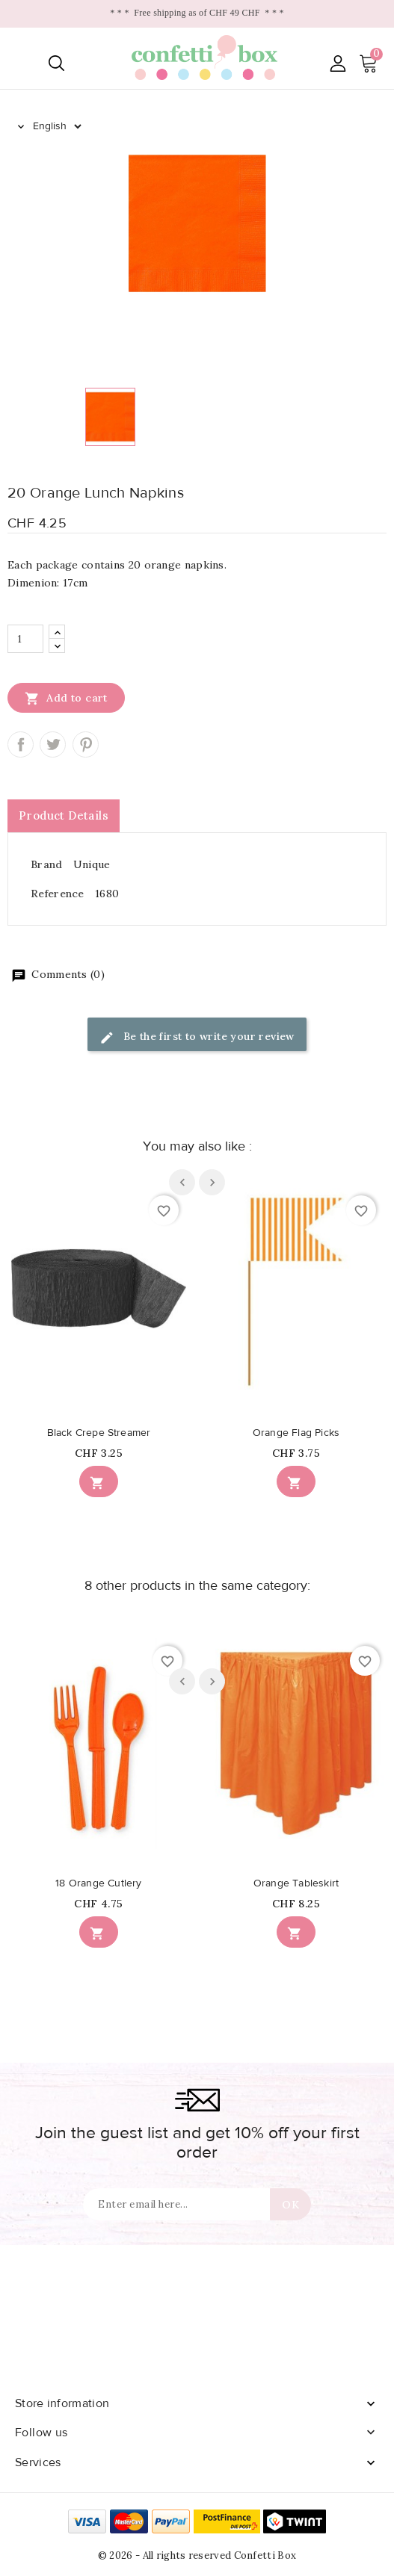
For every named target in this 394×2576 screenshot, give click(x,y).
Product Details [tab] (63, 815)
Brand (47, 864)
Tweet (52, 744)
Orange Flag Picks (296, 1433)
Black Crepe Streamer (99, 1433)
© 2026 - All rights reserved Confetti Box (197, 2555)
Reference (57, 893)
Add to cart (66, 698)
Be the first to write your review (197, 1037)
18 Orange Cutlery (98, 1883)
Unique (92, 864)
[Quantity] (25, 639)
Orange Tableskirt (296, 1883)
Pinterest (85, 744)
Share (20, 744)
